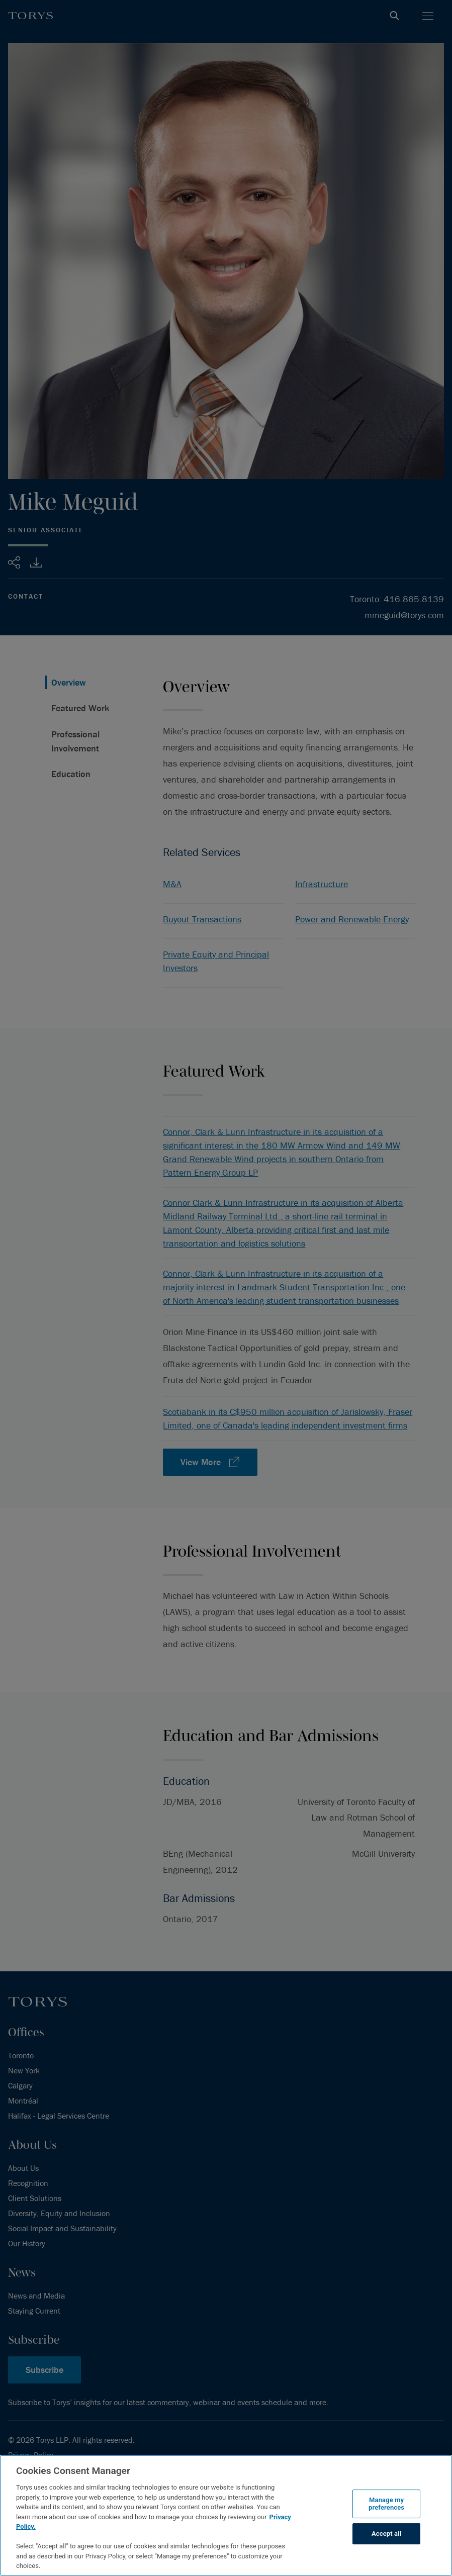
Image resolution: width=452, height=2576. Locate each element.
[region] (226, 2515)
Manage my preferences (386, 2504)
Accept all (386, 2533)
